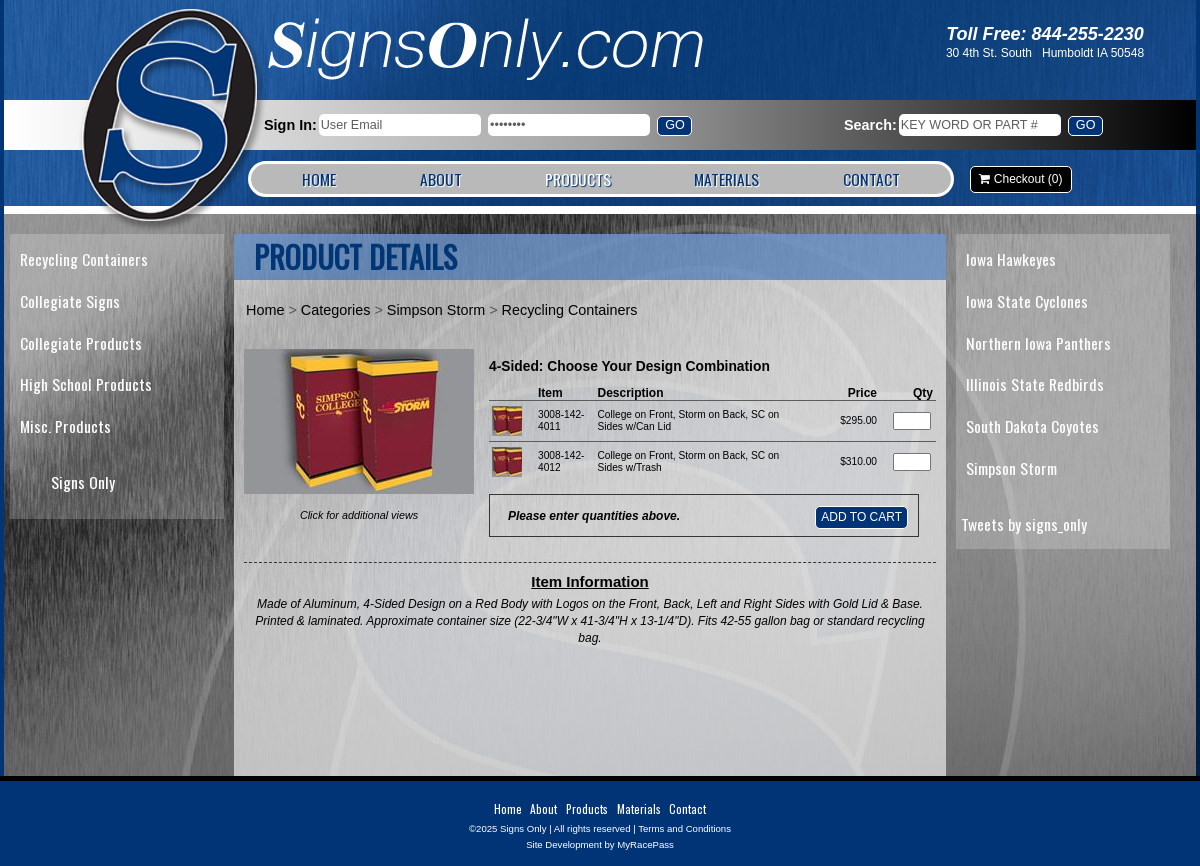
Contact (871, 179)
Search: (870, 125)
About (441, 179)
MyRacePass (645, 844)
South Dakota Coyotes (1032, 426)
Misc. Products (65, 426)
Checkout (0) (1028, 179)
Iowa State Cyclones (1027, 301)
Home (319, 179)
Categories (336, 310)
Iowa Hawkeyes (1011, 259)
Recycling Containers (84, 259)
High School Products (86, 384)
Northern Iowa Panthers (1038, 343)
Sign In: (290, 125)
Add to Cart (861, 517)
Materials (726, 179)
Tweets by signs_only (1024, 524)
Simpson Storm (436, 310)
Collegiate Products (81, 343)
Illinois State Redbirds (1035, 384)
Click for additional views (359, 515)
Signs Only (171, 117)
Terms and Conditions (684, 828)
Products (578, 179)
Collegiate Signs (70, 301)
